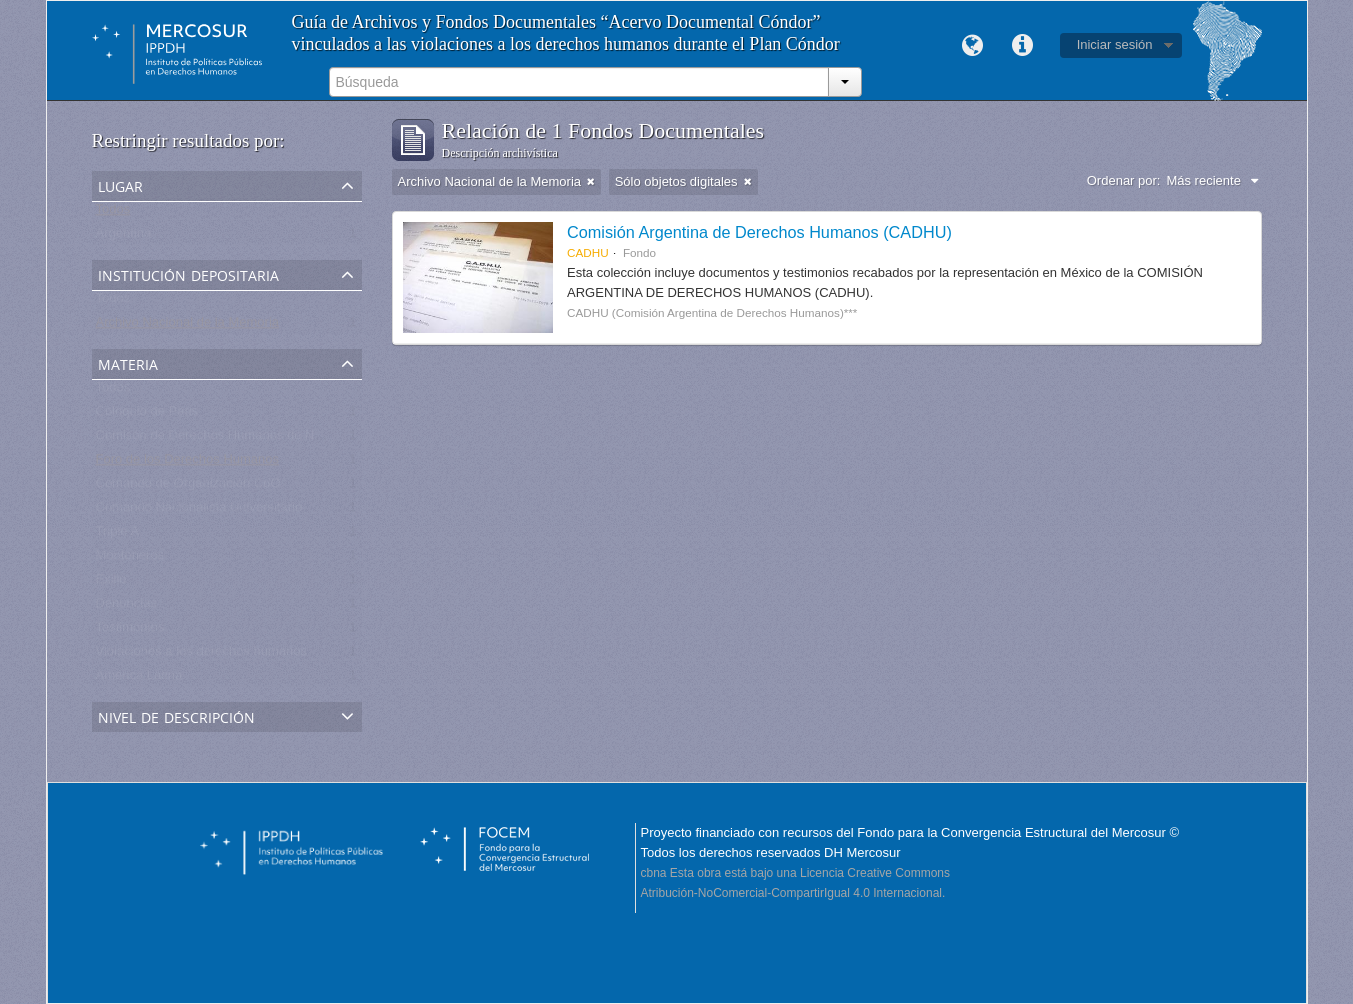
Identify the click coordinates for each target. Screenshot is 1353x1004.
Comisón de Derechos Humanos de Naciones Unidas (250, 439)
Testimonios (130, 631)
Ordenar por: (1124, 180)
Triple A (118, 535)
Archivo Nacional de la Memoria (188, 326)
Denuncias (126, 607)
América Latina (139, 679)
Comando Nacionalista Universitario (199, 511)
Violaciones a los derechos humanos (202, 655)
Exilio (111, 583)
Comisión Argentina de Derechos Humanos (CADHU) (759, 232)
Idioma (973, 46)
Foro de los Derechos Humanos (188, 463)
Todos (113, 213)
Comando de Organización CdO (188, 487)
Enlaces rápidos (1023, 46)
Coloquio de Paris (147, 415)
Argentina (124, 237)
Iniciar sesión (1115, 44)
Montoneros (130, 559)
